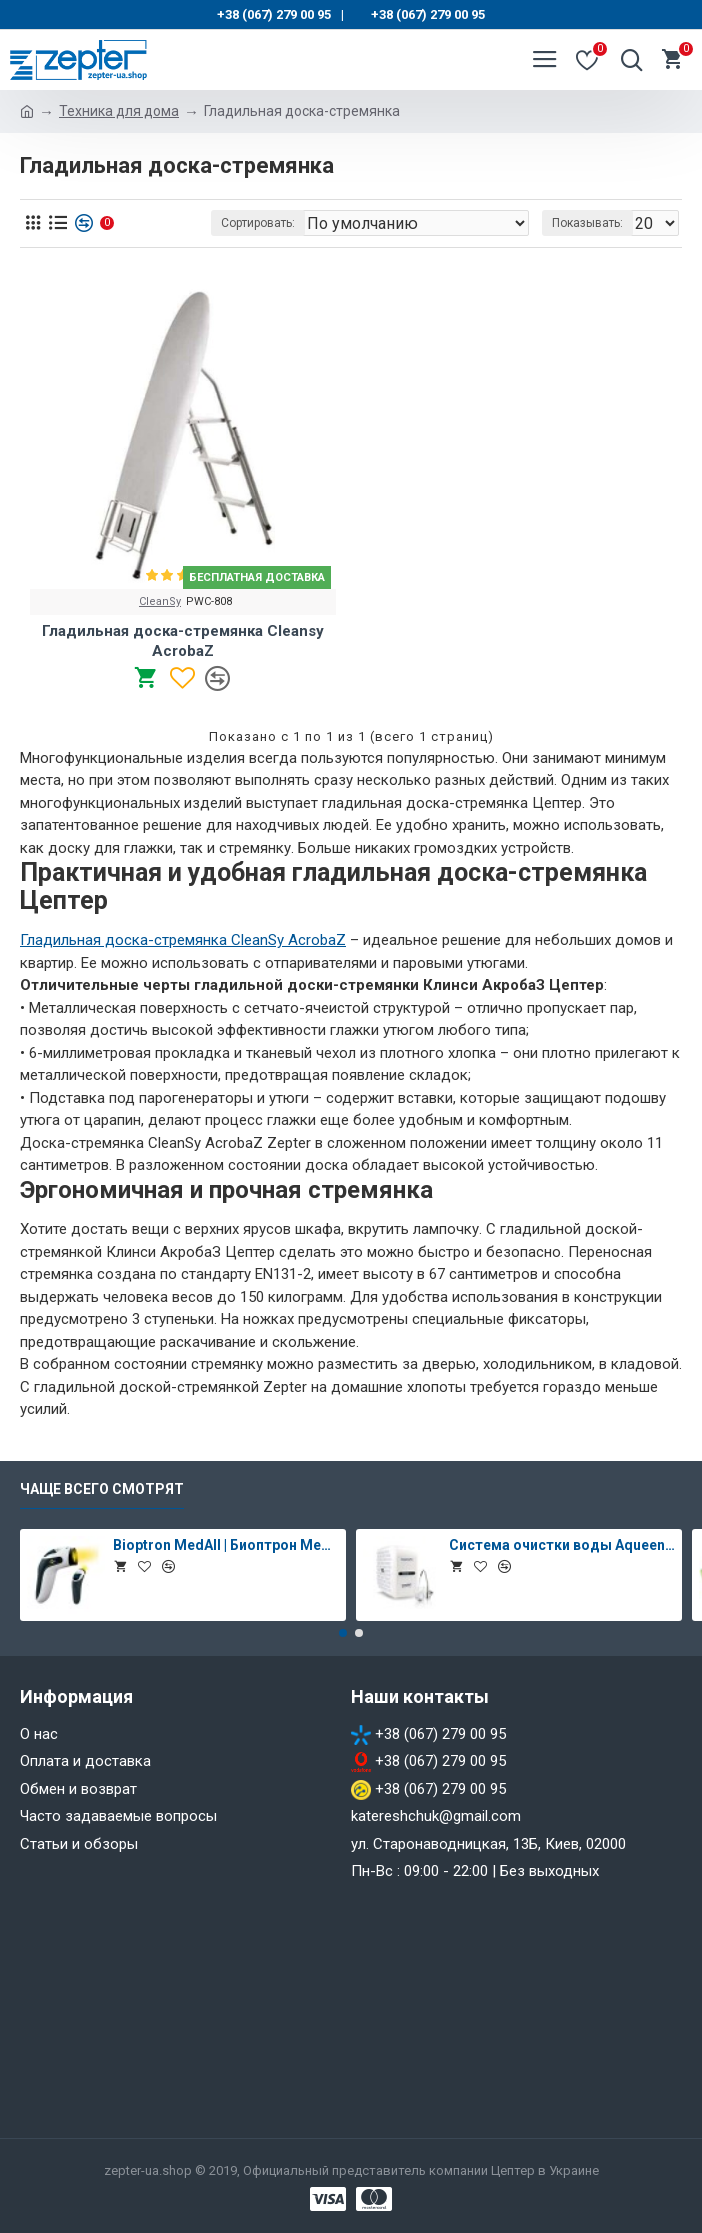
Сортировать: (258, 223)
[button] (343, 1633)
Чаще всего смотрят (102, 1489)
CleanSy (160, 601)
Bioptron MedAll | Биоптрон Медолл (226, 1545)
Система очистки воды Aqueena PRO (562, 1545)
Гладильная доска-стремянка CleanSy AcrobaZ (183, 940)
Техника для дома (119, 111)
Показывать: (587, 223)
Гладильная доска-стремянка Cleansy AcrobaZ (183, 641)
